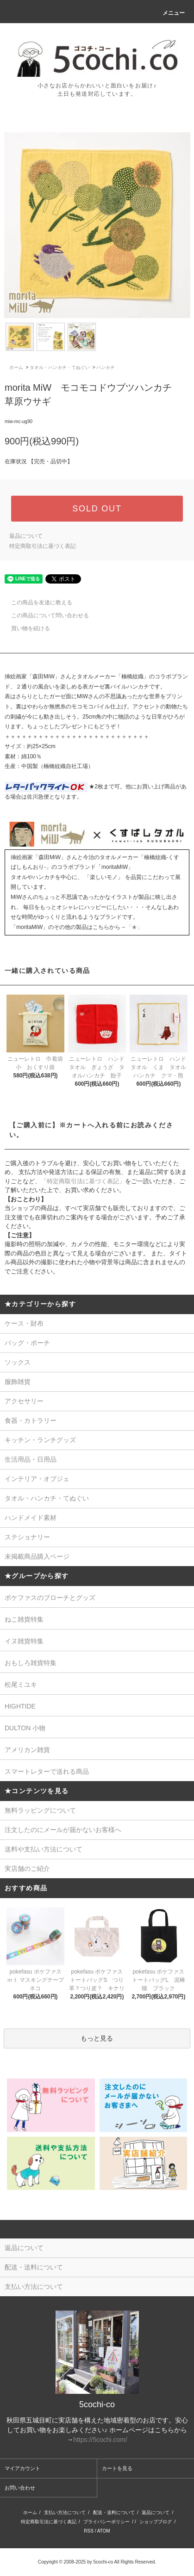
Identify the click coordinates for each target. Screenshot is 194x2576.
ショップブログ (155, 2521)
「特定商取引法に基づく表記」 (83, 1181)
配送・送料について (114, 2512)
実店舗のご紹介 (27, 1868)
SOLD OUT (96, 508)
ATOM (103, 2530)
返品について (26, 536)
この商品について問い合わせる (44, 615)
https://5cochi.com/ (100, 2439)
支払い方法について (65, 2512)
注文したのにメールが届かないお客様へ (63, 1829)
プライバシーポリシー (106, 2521)
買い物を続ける (25, 628)
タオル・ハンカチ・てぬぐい (60, 367)
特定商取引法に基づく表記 (42, 546)
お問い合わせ (20, 2487)
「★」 (134, 927)
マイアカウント (22, 2468)
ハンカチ (105, 367)
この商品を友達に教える (36, 602)
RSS (89, 2530)
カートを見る (117, 2468)
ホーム (16, 367)
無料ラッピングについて (40, 1810)
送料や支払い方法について (43, 1849)
